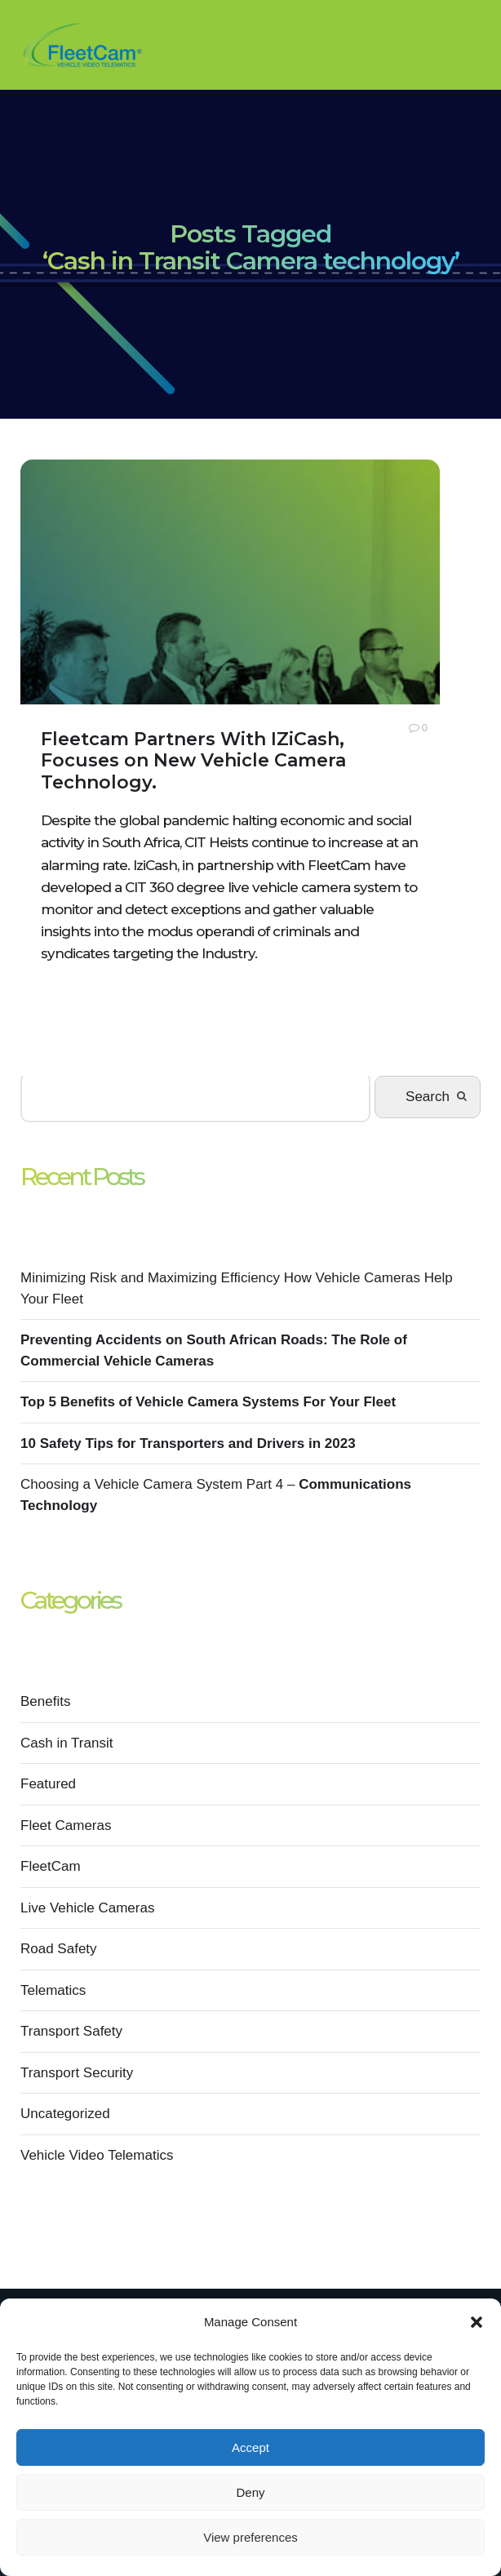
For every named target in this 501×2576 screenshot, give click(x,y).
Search (428, 1096)
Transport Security (76, 2073)
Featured (48, 1784)
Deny (250, 2492)
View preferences (250, 2537)
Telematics (53, 1990)
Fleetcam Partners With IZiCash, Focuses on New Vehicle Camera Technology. (193, 760)
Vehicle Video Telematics (96, 2155)
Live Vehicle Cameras (87, 1908)
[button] (476, 2322)
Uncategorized (65, 2113)
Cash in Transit (66, 1743)
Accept (250, 2447)
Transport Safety (71, 2031)
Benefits (45, 1701)
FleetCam (50, 1866)
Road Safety (58, 1948)
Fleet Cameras (65, 1825)
